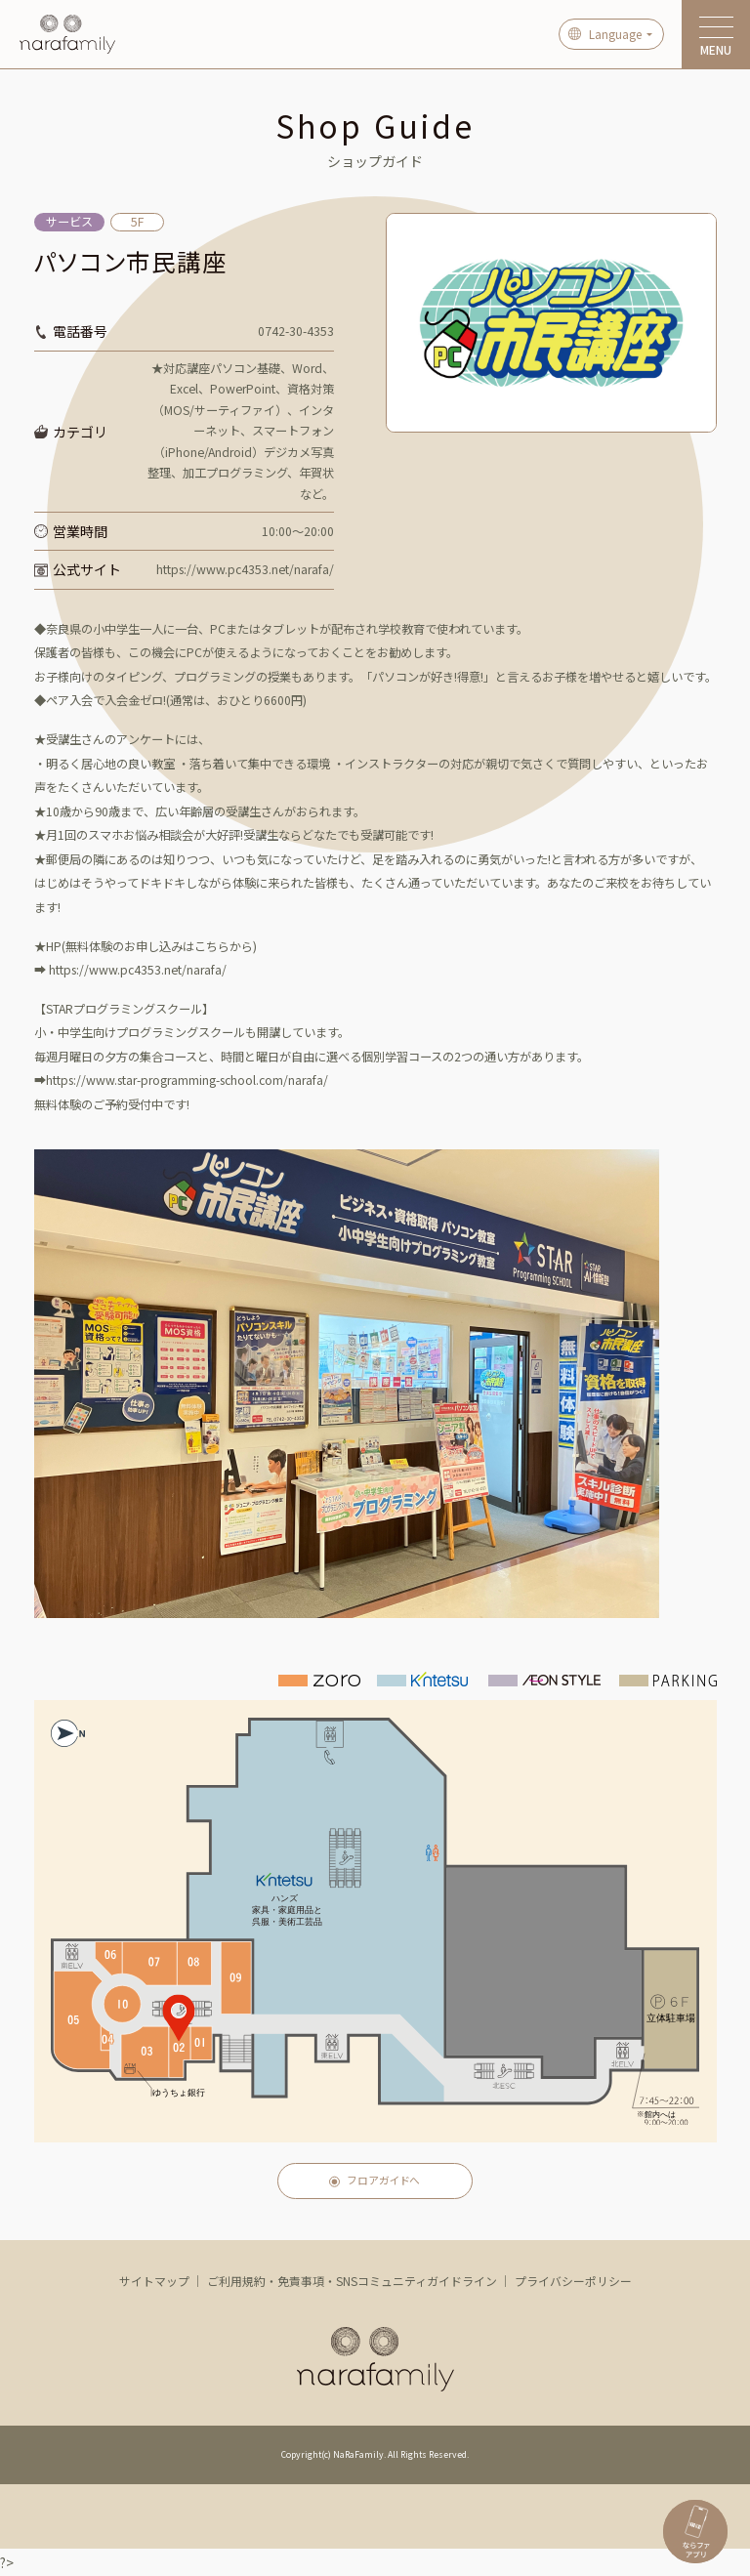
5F (137, 221)
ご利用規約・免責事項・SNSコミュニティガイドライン (352, 2280)
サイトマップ (154, 2280)
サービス (69, 221)
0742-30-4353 (296, 331)
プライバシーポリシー (573, 2280)
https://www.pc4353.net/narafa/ (245, 569)
